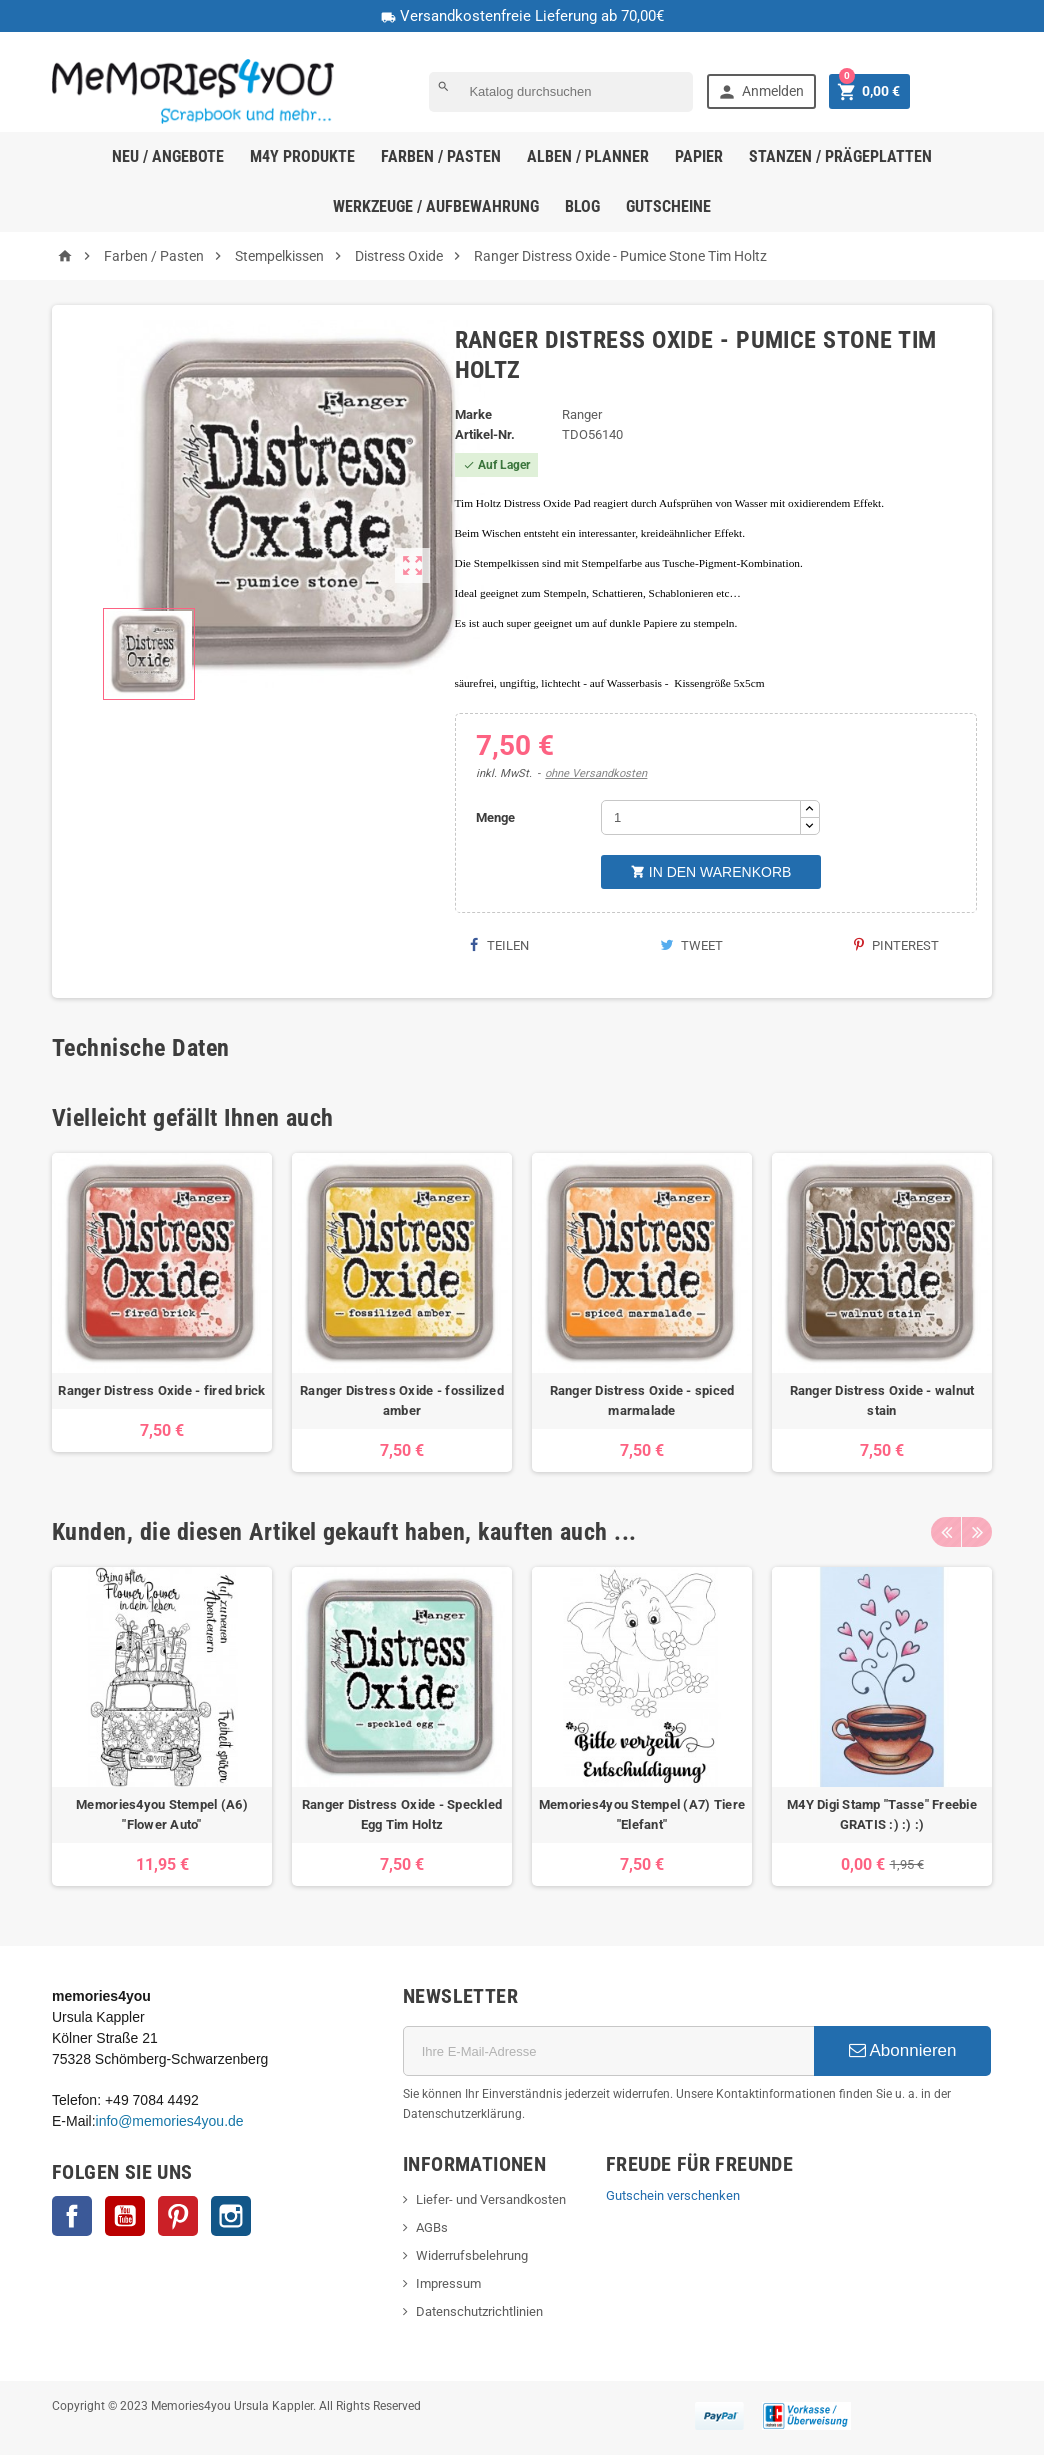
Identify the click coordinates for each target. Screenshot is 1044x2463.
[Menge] (701, 817)
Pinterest (896, 945)
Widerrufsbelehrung (472, 2255)
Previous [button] (946, 1532)
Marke (473, 414)
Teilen (499, 945)
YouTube (125, 2216)
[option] (162, 1312)
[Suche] (561, 92)
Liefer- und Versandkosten (491, 2199)
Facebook (72, 2216)
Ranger (582, 414)
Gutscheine (668, 206)
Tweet (691, 945)
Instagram (231, 2216)
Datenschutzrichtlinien (479, 2311)
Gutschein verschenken (673, 2195)
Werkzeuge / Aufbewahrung (436, 206)
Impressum (448, 2283)
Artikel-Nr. (485, 434)
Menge (495, 817)
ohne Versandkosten (596, 773)
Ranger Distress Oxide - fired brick (161, 1390)
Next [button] (977, 1532)
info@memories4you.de (170, 2121)
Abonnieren (903, 2050)
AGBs (432, 2227)
